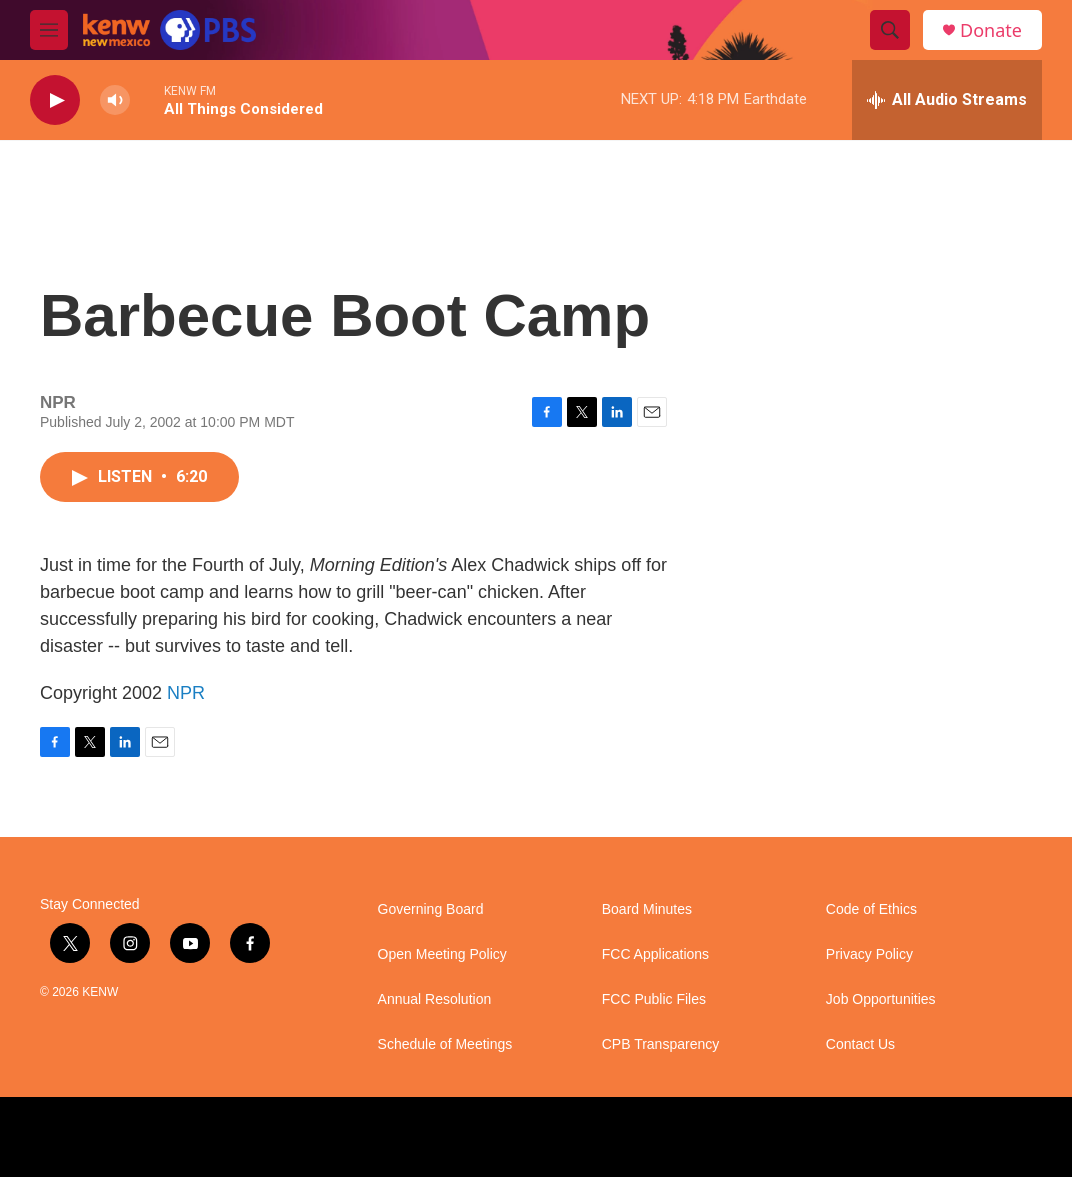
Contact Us (860, 1044)
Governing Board (431, 909)
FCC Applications (655, 954)
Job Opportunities (881, 999)
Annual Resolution (435, 999)
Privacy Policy (869, 954)
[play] (55, 100)
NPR (186, 693)
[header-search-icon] (890, 30)
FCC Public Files (654, 999)
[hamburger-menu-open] (49, 30)
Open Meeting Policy (442, 954)
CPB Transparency (661, 1044)
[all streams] (947, 100)
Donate (991, 30)
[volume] (115, 100)
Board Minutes (647, 909)
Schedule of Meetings (445, 1044)
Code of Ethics (871, 909)
